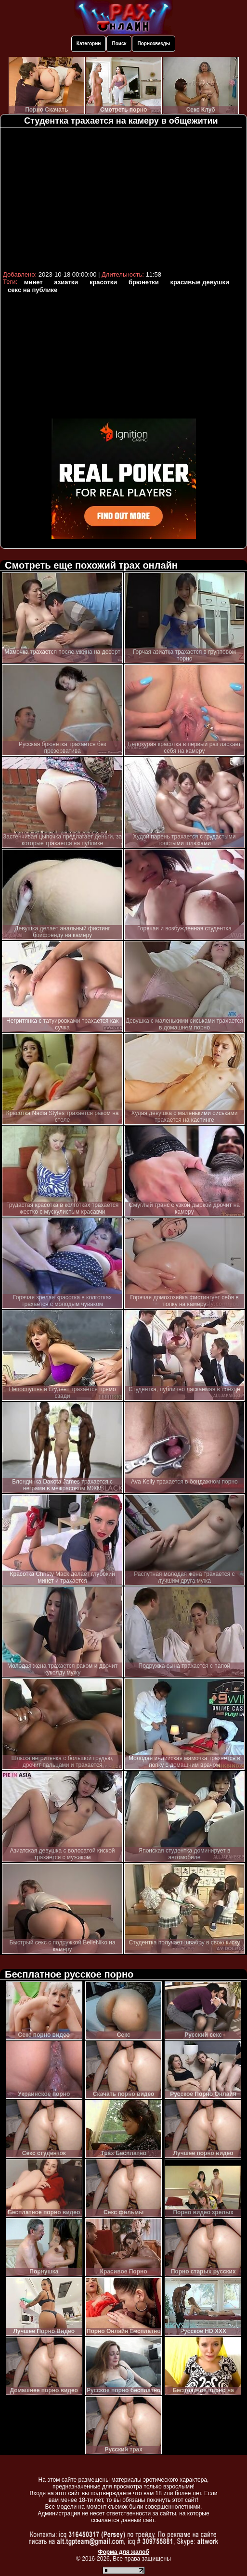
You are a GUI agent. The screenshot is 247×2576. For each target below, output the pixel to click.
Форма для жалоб (123, 2552)
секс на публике (32, 289)
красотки (103, 282)
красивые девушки (199, 282)
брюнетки (144, 282)
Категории (89, 43)
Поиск (119, 43)
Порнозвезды (153, 43)
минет (33, 282)
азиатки (66, 282)
